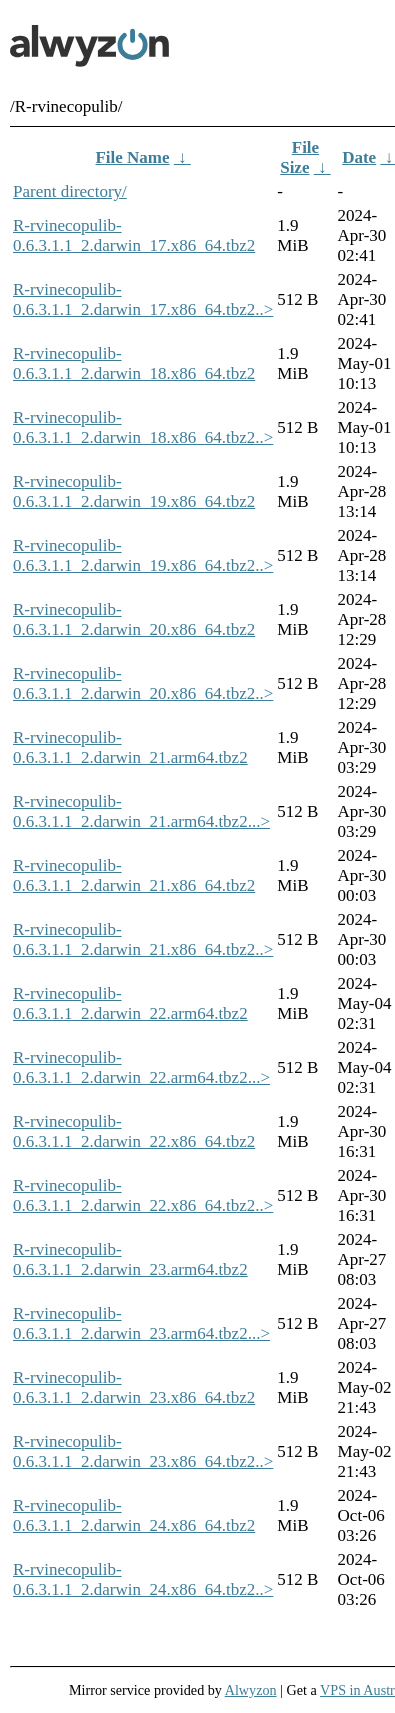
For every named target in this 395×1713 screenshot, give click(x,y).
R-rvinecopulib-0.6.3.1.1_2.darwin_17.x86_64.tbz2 (134, 235)
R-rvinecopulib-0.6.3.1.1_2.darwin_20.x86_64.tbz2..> (143, 683)
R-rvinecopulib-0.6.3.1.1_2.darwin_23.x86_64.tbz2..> (143, 1451)
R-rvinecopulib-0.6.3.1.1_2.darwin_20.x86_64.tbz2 (134, 619)
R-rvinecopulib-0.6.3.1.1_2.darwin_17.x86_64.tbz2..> (143, 299)
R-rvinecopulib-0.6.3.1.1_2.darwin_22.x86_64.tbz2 (134, 1131)
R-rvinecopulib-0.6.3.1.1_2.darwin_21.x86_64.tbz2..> (143, 939)
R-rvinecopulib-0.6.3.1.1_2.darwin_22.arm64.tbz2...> (141, 1067)
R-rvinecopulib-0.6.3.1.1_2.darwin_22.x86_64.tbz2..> (143, 1195)
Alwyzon (251, 1690)
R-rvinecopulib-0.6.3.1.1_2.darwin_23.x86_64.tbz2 (134, 1387)
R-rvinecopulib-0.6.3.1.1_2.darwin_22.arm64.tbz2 (130, 1003)
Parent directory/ (70, 191)
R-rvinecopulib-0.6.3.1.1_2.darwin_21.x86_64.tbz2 (134, 875)
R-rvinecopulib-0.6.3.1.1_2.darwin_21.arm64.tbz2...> (141, 811)
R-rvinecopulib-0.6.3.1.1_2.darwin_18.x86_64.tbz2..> (143, 427)
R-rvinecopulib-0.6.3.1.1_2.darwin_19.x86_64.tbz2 (134, 491)
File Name (132, 157)
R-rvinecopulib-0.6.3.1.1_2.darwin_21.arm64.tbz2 (130, 747)
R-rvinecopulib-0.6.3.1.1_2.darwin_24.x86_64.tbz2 (134, 1515)
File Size (299, 157)
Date (359, 157)
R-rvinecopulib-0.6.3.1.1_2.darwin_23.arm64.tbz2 (130, 1259)
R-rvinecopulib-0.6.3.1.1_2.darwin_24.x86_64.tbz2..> (143, 1579)
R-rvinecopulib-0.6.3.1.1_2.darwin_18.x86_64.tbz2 (134, 363)
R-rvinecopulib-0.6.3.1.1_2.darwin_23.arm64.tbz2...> (141, 1323)
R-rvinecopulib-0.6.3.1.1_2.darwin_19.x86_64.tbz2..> (143, 555)
